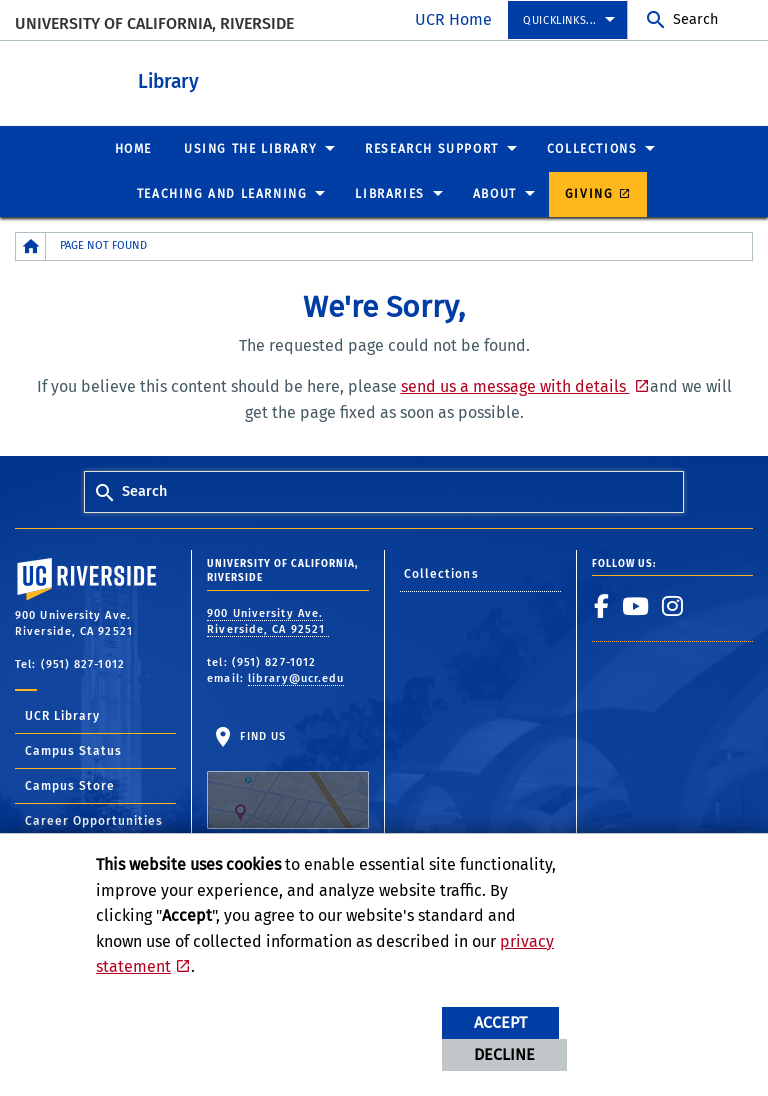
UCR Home (453, 19)
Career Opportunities (94, 820)
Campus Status (73, 750)
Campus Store (70, 785)
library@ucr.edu (296, 677)
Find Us (287, 778)
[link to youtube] (636, 605)
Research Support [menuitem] (432, 148)
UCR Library (62, 715)
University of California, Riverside (154, 23)
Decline (504, 1054)
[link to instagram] (673, 605)
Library (240, 78)
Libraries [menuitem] (389, 193)
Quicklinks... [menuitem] (560, 20)
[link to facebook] (602, 605)
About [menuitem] (495, 193)
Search (695, 19)
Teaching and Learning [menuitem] (222, 193)
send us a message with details (515, 385)
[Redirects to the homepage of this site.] (31, 245)
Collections (441, 573)
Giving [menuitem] (589, 193)
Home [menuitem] (133, 148)
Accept (500, 1022)
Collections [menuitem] (592, 148)
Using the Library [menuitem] (250, 148)
